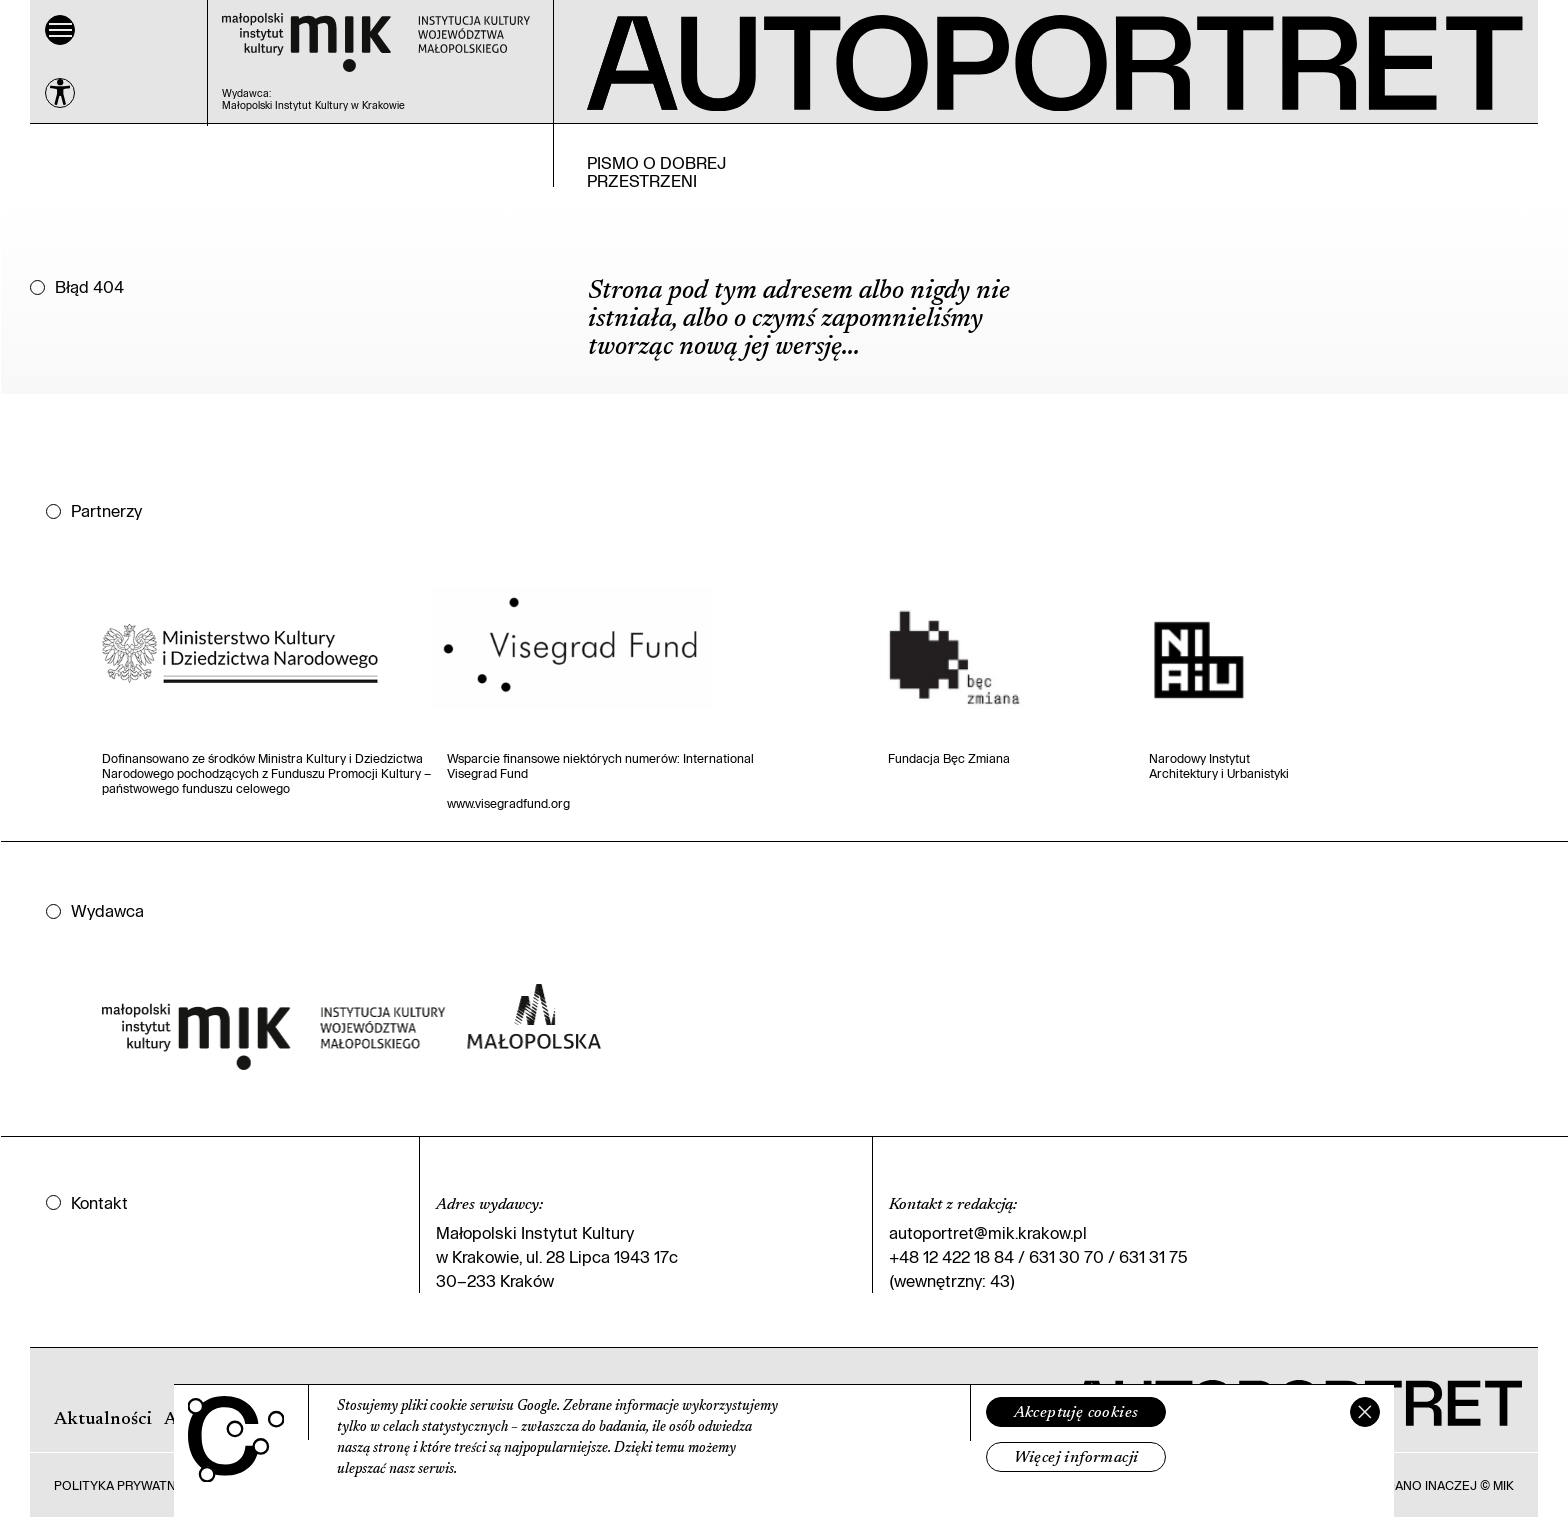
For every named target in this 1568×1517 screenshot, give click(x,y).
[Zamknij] (1365, 1412)
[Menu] (60, 30)
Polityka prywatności (130, 1485)
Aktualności (103, 1420)
